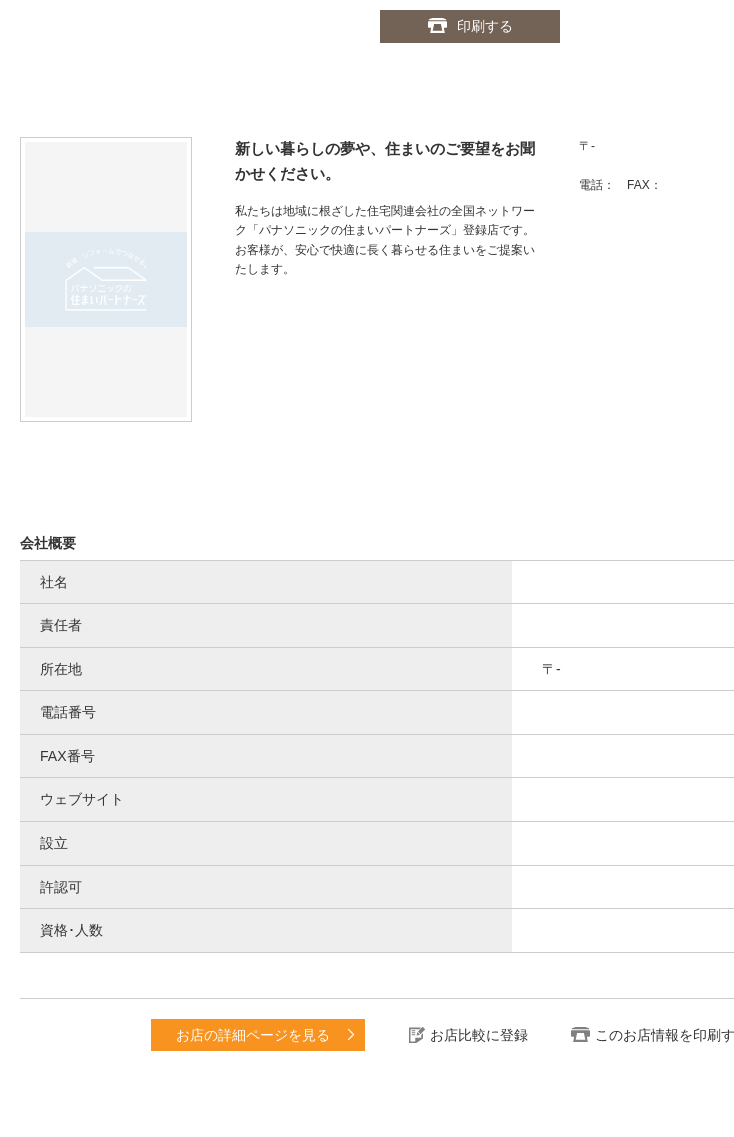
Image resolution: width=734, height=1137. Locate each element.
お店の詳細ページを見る (253, 1035)
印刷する (485, 26)
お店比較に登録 (479, 1035)
